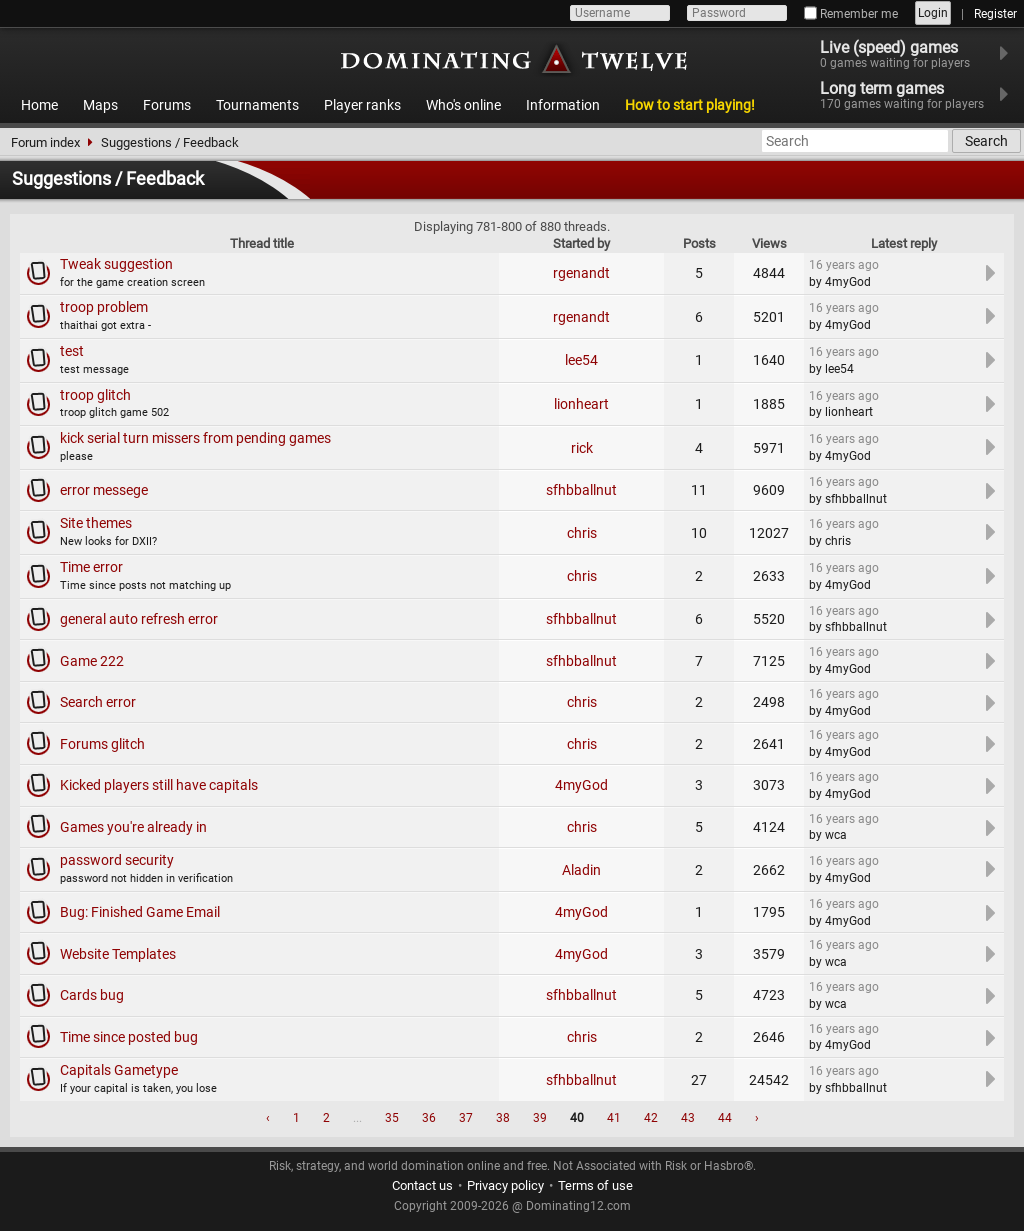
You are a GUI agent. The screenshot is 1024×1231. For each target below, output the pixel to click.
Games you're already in (133, 827)
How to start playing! (690, 105)
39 (540, 1118)
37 (466, 1118)
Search (986, 141)
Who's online (463, 105)
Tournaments (257, 105)
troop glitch (95, 395)
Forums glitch (102, 744)
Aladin (581, 870)
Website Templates (118, 954)
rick (582, 448)
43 (688, 1118)
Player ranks (362, 105)
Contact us (422, 1185)
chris (582, 533)
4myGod (581, 785)
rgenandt (581, 273)
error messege (104, 490)
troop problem (104, 307)
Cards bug (92, 995)
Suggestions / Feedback (170, 142)
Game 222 (92, 661)
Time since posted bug (129, 1037)
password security (117, 860)
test (72, 351)
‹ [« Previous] (268, 1118)
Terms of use (595, 1185)
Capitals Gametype (119, 1070)
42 (651, 1118)
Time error (91, 567)
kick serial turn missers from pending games (195, 438)
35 (392, 1118)
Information (563, 105)
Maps (100, 105)
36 (429, 1118)
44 (725, 1118)
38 (503, 1118)
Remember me (851, 14)
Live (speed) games (907, 54)
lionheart (581, 404)
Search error (98, 702)
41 (614, 1118)
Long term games (914, 95)
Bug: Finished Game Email (140, 912)
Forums (167, 105)
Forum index (45, 142)
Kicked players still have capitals (159, 785)
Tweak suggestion (116, 264)
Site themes (96, 523)
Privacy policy (505, 1185)
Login (933, 13)
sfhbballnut (581, 490)
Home (39, 105)
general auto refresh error (139, 619)
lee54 (581, 360)
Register (995, 14)
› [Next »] (757, 1118)
